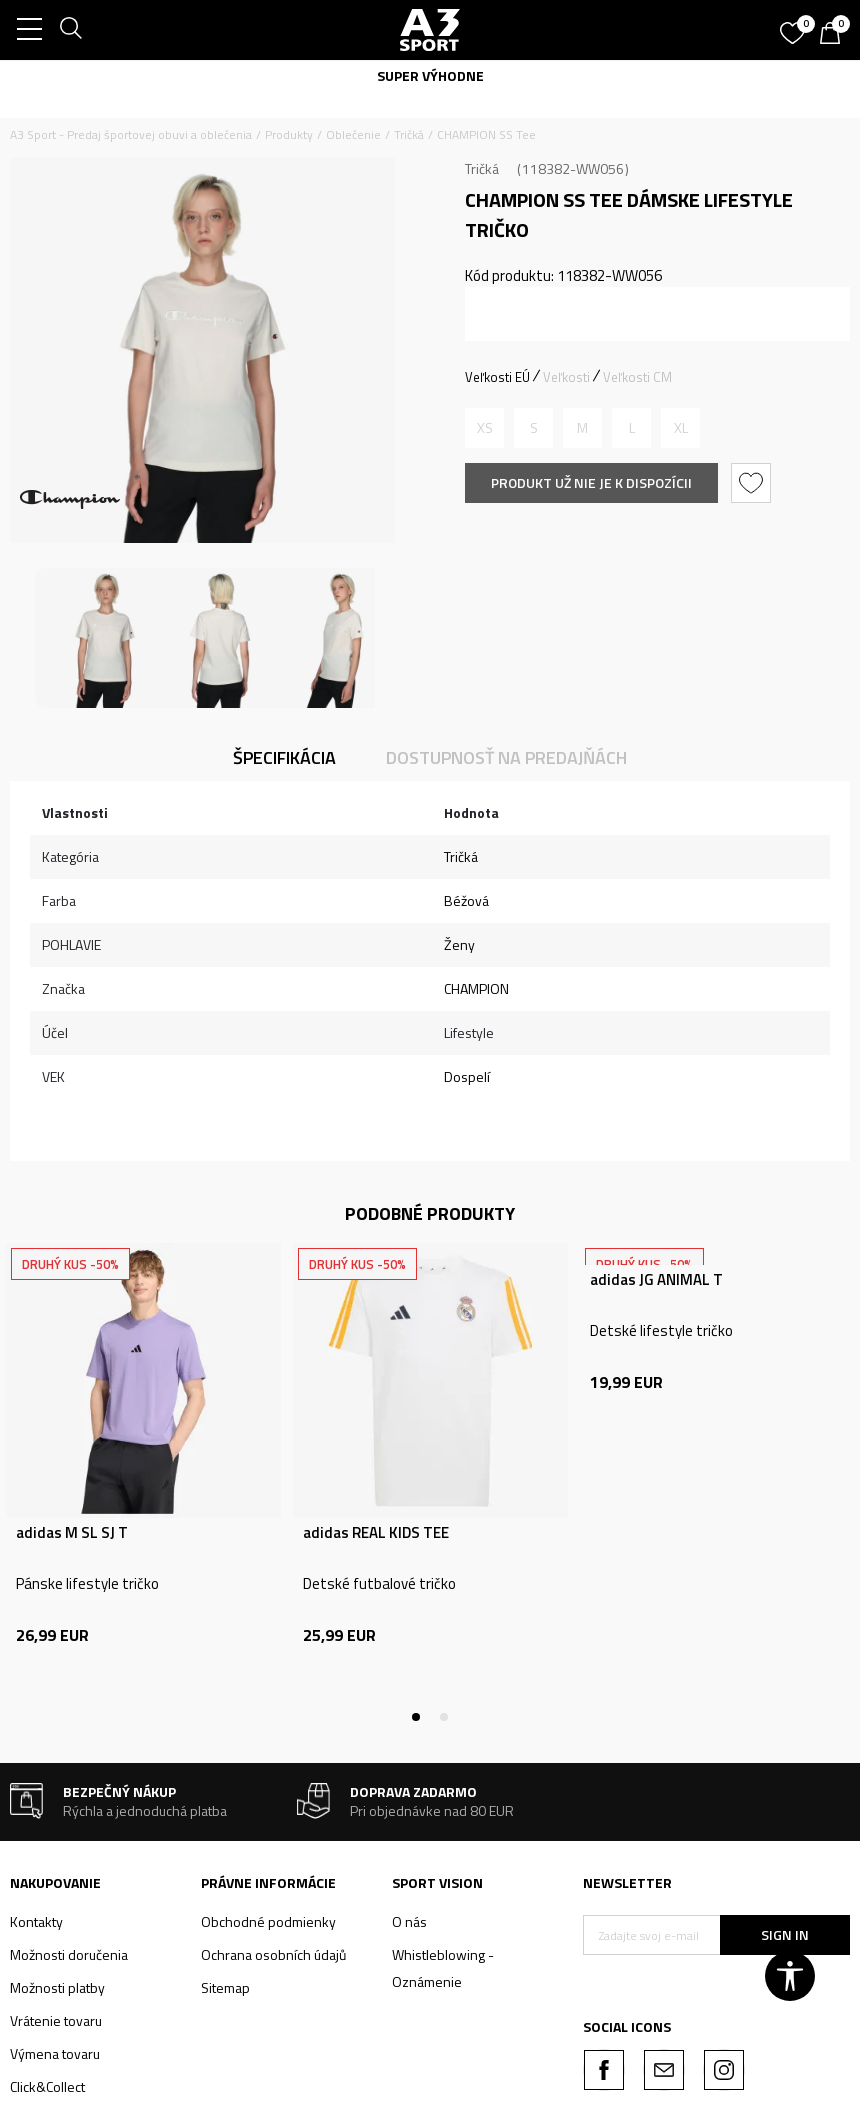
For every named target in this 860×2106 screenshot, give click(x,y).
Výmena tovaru (55, 2053)
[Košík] (835, 35)
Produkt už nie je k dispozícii (591, 482)
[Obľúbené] (795, 26)
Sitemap (225, 1987)
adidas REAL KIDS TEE (376, 1533)
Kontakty (36, 1921)
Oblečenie (353, 134)
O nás (409, 1921)
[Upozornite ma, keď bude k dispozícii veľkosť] (484, 428)
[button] (753, 483)
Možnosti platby (57, 1987)
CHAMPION (476, 988)
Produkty (289, 134)
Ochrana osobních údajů (273, 1954)
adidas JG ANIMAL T (656, 1280)
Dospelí (467, 1076)
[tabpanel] (143, 1480)
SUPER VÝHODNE (430, 75)
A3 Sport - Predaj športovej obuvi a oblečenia (131, 134)
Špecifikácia (284, 757)
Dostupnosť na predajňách (506, 757)
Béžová (466, 900)
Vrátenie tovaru (56, 2020)
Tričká (409, 134)
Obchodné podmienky (268, 1921)
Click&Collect (47, 2086)
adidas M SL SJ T (72, 1533)
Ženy (459, 944)
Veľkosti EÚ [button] (497, 377)
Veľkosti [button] (566, 377)
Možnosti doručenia (69, 1954)
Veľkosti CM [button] (637, 377)
